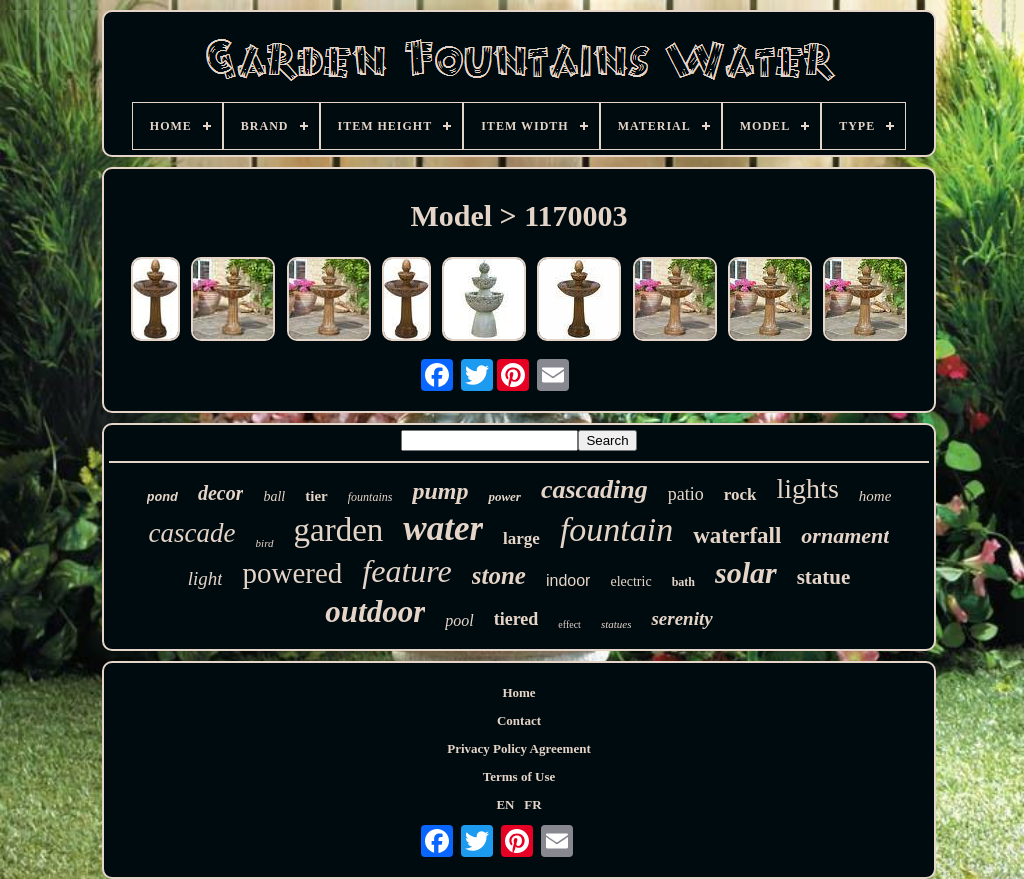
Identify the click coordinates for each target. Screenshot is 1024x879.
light (205, 578)
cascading (594, 489)
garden (339, 530)
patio (686, 494)
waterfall (737, 535)
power (504, 496)
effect (569, 624)
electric (630, 581)
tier (316, 496)
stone (499, 575)
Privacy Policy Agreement (518, 748)
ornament (845, 535)
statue (824, 577)
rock (740, 494)
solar (746, 572)
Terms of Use (519, 776)
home (875, 496)
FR (532, 804)
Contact (519, 720)
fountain (616, 529)
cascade (192, 533)
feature (406, 571)
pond (162, 497)
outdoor (375, 611)
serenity (681, 618)
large (521, 538)
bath (683, 582)
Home (518, 692)
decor (221, 493)
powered (292, 573)
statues (616, 624)
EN (505, 804)
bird (265, 543)
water (443, 528)
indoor (568, 580)
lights (808, 488)
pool (459, 620)
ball (274, 496)
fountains (370, 497)
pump (440, 491)
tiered (516, 619)
